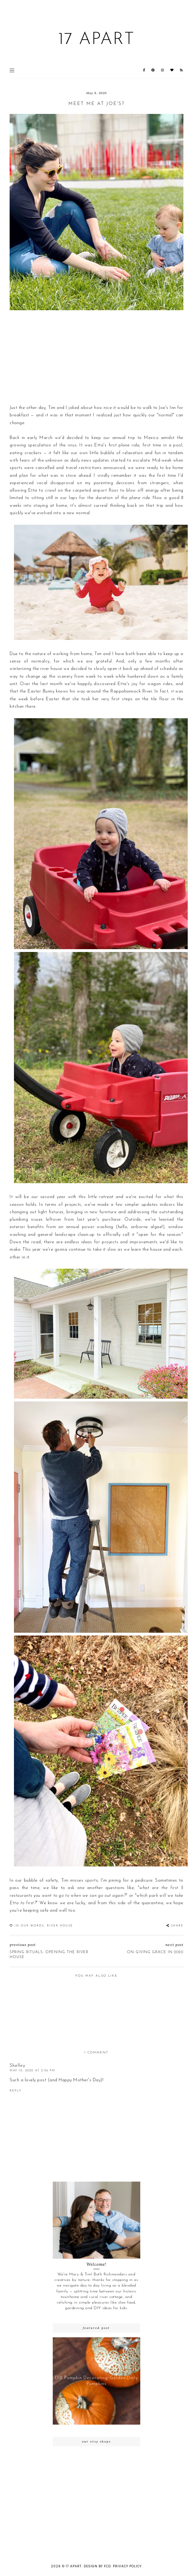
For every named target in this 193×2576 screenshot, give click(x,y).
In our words (29, 1925)
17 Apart (96, 39)
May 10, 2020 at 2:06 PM (32, 2070)
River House (60, 1925)
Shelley (17, 2065)
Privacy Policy (127, 2566)
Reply (15, 2090)
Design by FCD (97, 2566)
